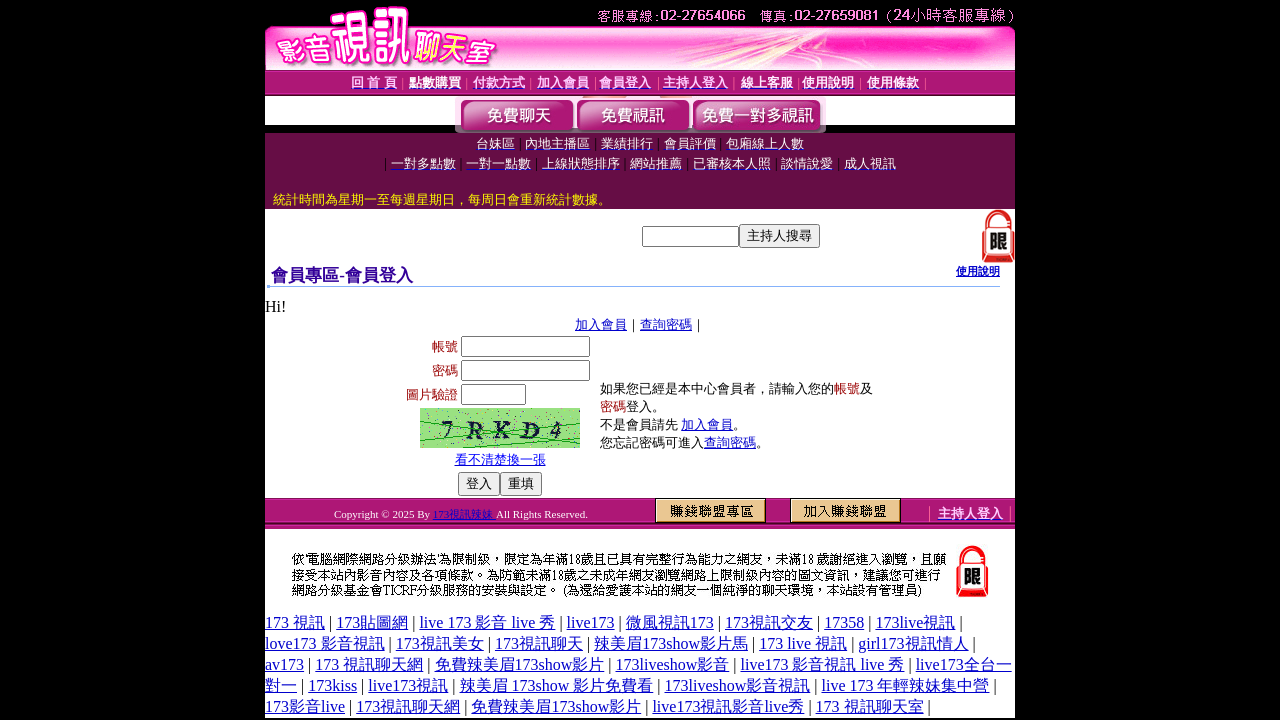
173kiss (332, 685)
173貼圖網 (372, 622)
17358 (844, 622)
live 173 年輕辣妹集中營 (905, 685)
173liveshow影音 (673, 664)
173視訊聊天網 (408, 706)
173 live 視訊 (803, 643)
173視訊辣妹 (464, 514)
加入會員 (601, 324)
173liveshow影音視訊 (738, 685)
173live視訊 (915, 622)
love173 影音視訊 (325, 643)
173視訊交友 (769, 622)
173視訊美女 (440, 643)
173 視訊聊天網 (369, 664)
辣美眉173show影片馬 (671, 643)
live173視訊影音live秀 (728, 706)
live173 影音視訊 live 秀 (822, 664)
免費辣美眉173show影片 (520, 664)
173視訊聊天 (539, 643)
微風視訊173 (670, 622)
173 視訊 (295, 622)
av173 (284, 664)
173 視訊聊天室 (870, 706)
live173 (591, 622)
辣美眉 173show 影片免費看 (557, 685)
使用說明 (978, 271)
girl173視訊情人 (913, 643)
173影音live (305, 706)
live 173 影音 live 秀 (487, 622)
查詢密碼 (666, 324)
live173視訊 (408, 685)
